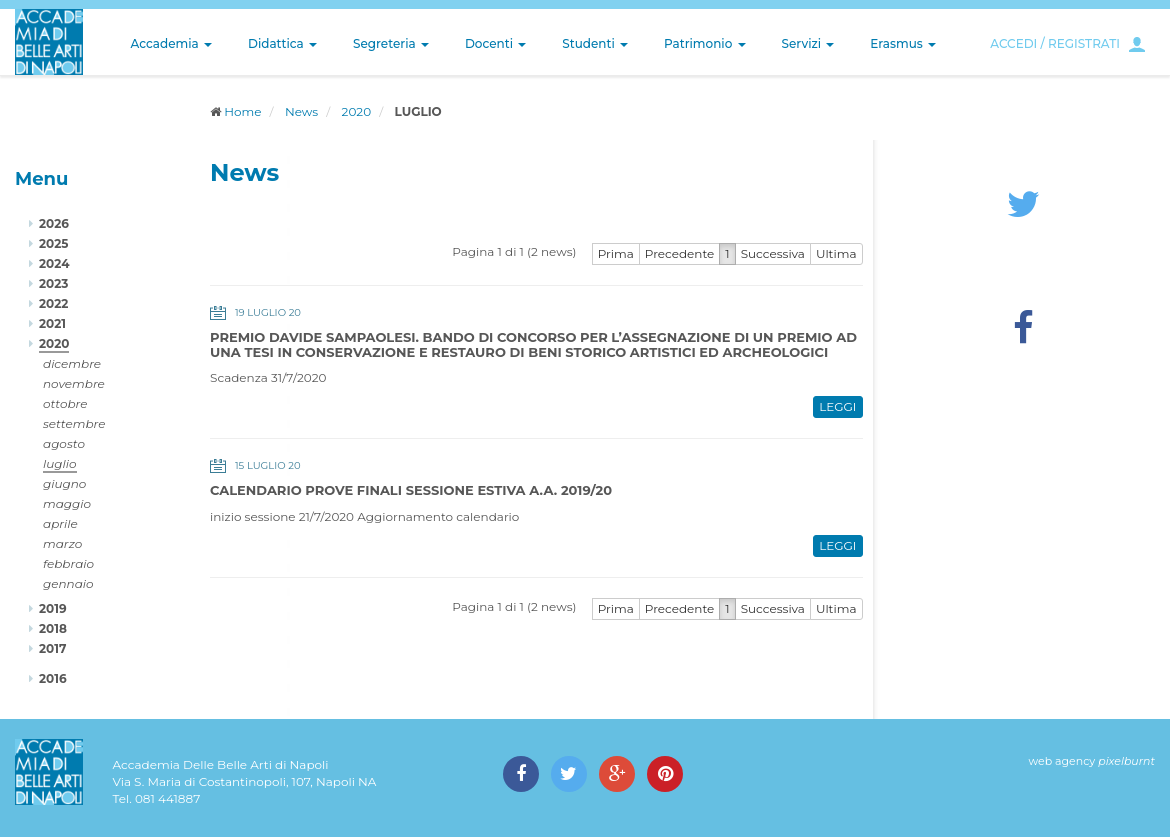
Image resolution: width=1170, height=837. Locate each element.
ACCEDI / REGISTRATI (1055, 43)
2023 (53, 283)
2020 (356, 111)
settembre (74, 423)
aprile (60, 523)
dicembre (72, 363)
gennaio (68, 583)
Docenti (495, 43)
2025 (53, 243)
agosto (64, 443)
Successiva (773, 253)
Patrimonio (705, 43)
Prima (616, 253)
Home (242, 111)
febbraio (68, 563)
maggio (67, 503)
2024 (54, 263)
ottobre (65, 403)
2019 (53, 608)
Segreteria (391, 43)
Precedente (680, 253)
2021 (52, 323)
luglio (60, 463)
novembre (74, 383)
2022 (53, 303)
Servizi (808, 43)
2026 (54, 223)
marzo (62, 543)
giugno (64, 483)
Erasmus (903, 43)
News (301, 111)
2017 (52, 648)
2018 (53, 628)
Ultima (836, 253)
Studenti (595, 43)
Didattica (282, 43)
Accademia (171, 43)
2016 (53, 678)
